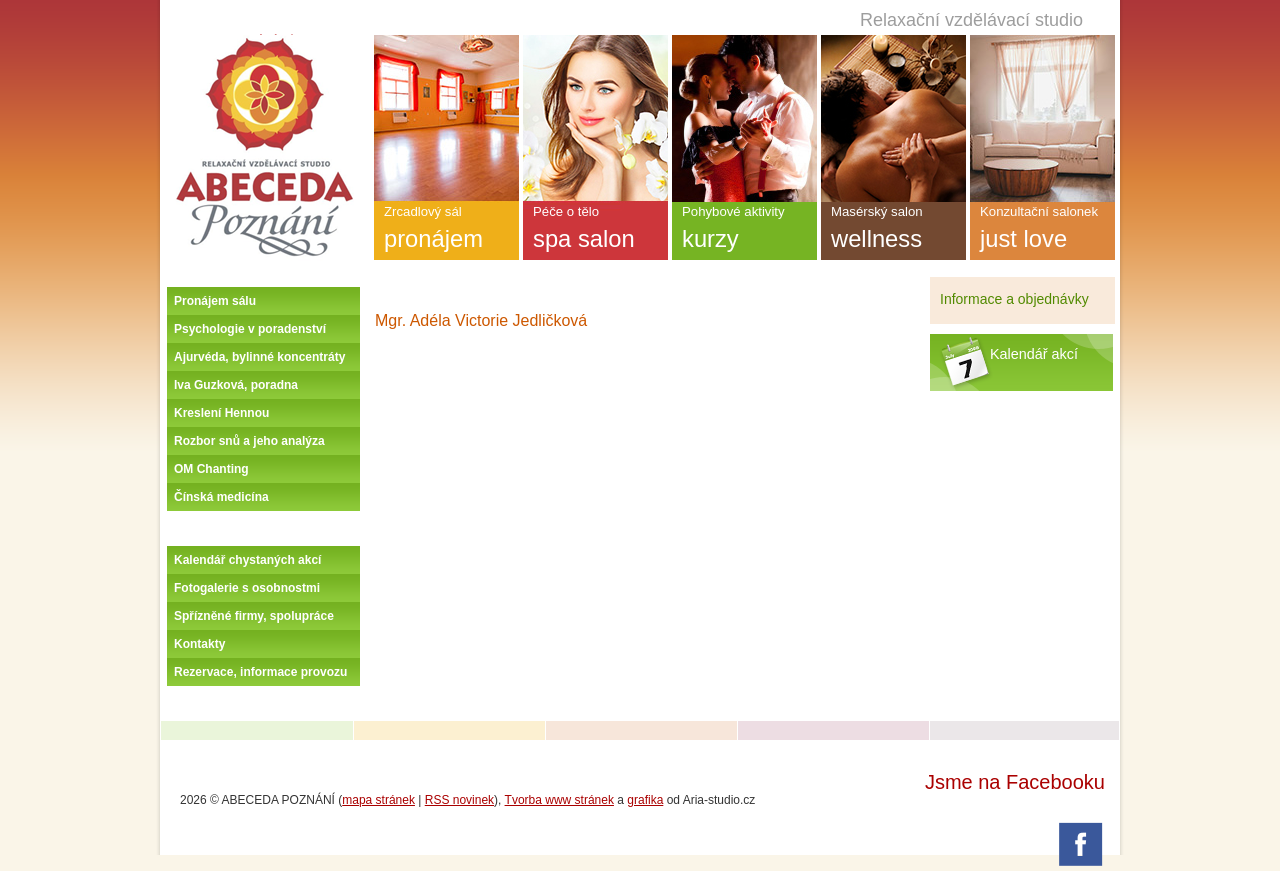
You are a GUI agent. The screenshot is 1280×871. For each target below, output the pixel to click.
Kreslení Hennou (221, 413)
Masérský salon (893, 232)
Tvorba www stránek (559, 800)
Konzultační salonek (1042, 232)
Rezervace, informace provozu (260, 672)
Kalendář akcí (1034, 354)
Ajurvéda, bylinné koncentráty (259, 357)
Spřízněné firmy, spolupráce (254, 616)
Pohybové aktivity (744, 232)
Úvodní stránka (264, 42)
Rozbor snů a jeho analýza (249, 441)
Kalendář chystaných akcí (247, 560)
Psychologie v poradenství (250, 329)
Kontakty (199, 644)
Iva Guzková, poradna (236, 385)
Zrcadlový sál (446, 232)
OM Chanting (211, 469)
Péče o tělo (595, 232)
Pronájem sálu (215, 301)
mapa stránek (378, 800)
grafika (645, 800)
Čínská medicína (221, 497)
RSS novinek (459, 800)
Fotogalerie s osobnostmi (247, 588)
